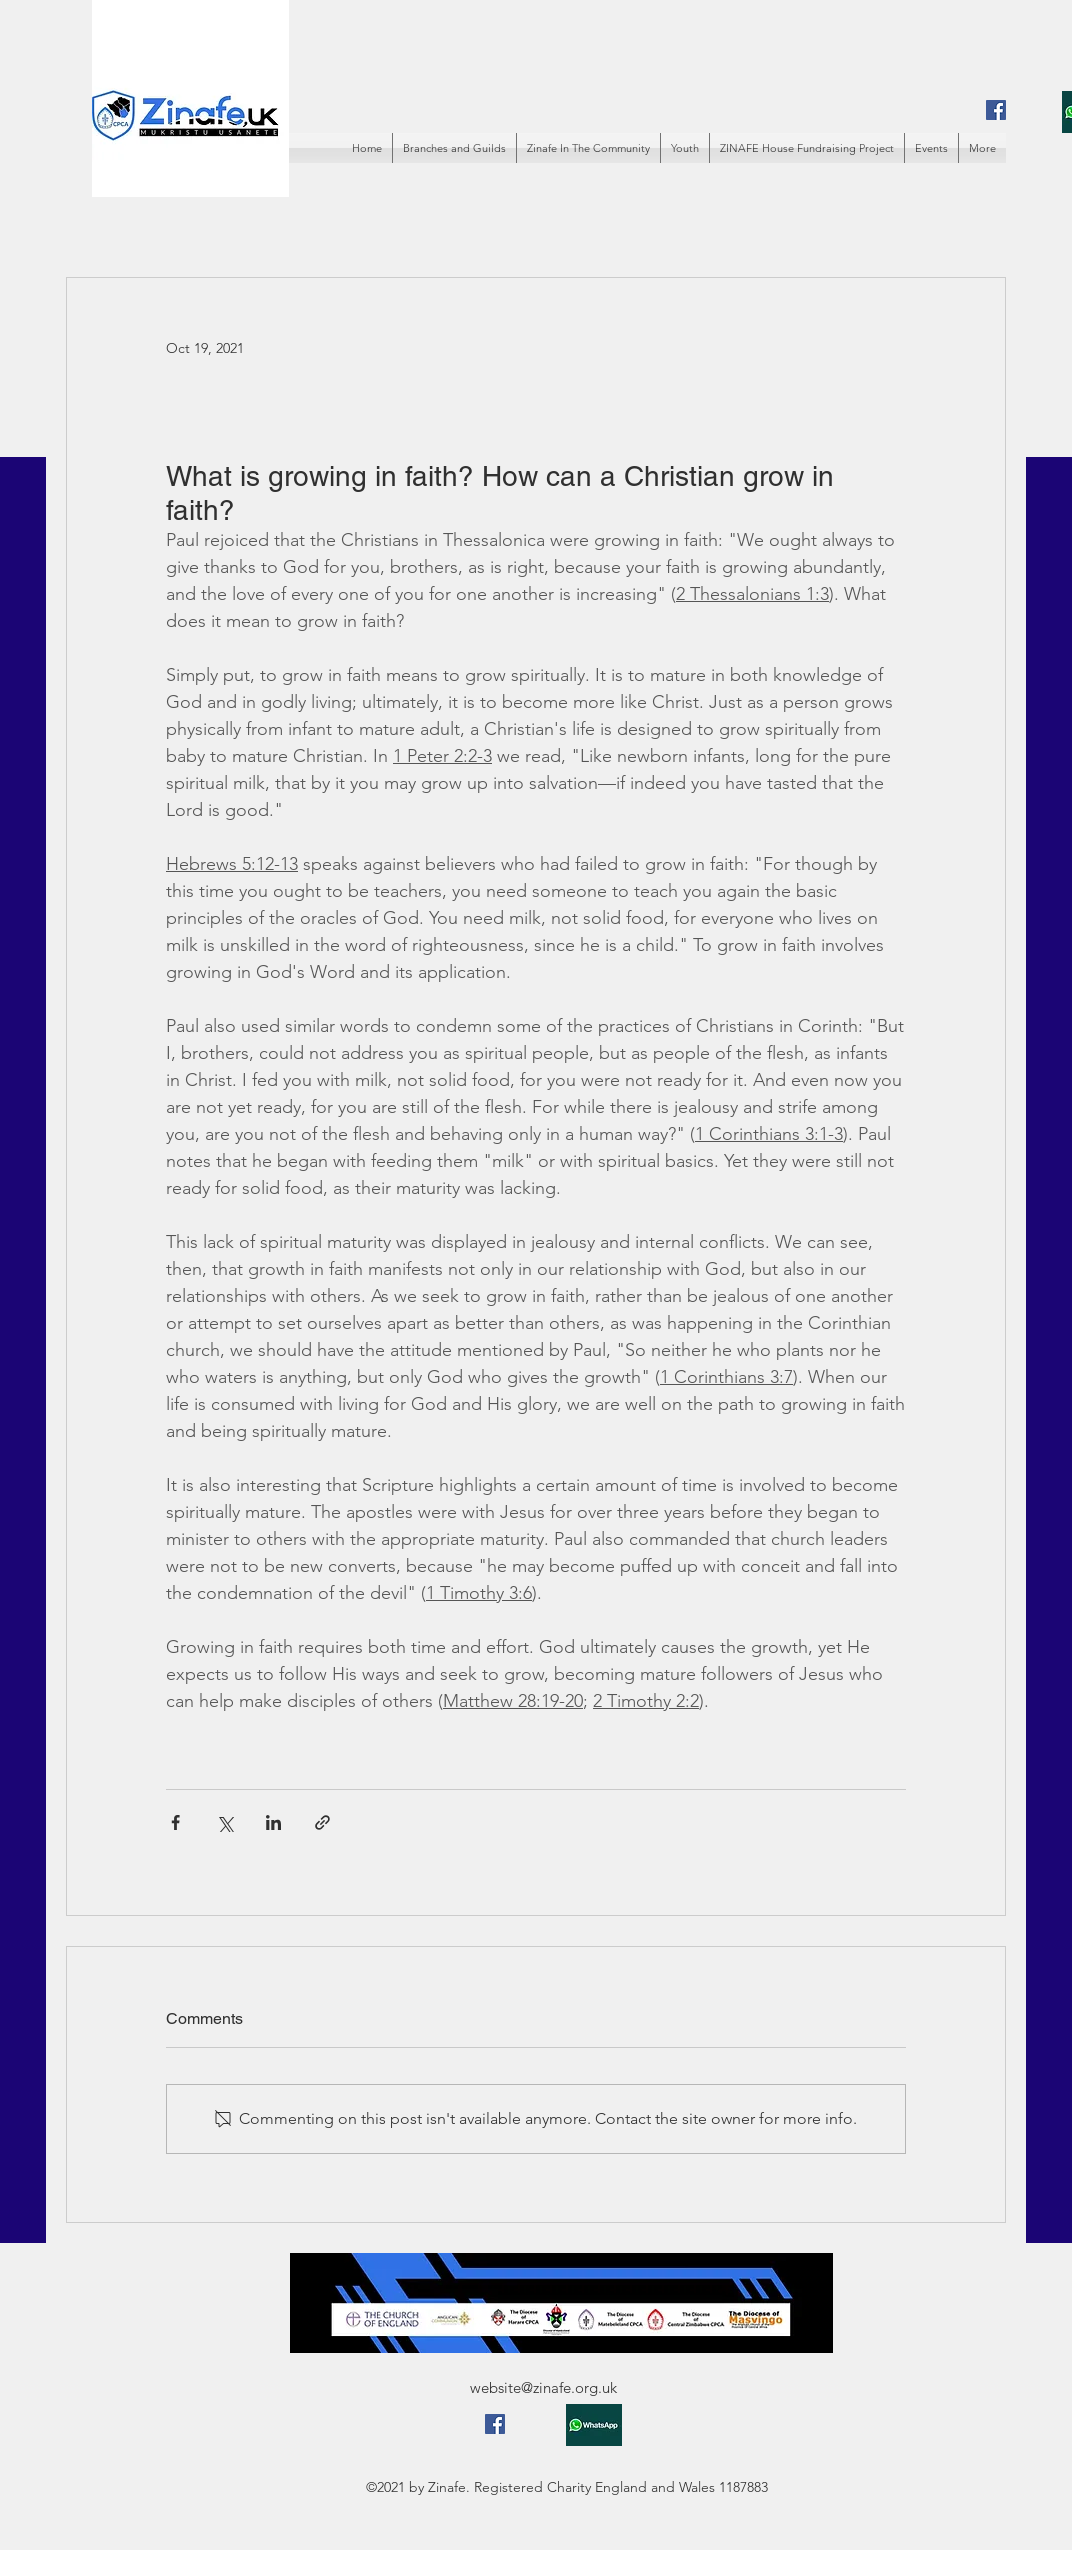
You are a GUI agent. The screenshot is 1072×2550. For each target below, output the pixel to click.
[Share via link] (322, 1822)
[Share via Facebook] (175, 1822)
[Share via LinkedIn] (273, 1822)
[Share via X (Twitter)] (224, 1822)
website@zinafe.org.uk (543, 2387)
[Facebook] (996, 110)
